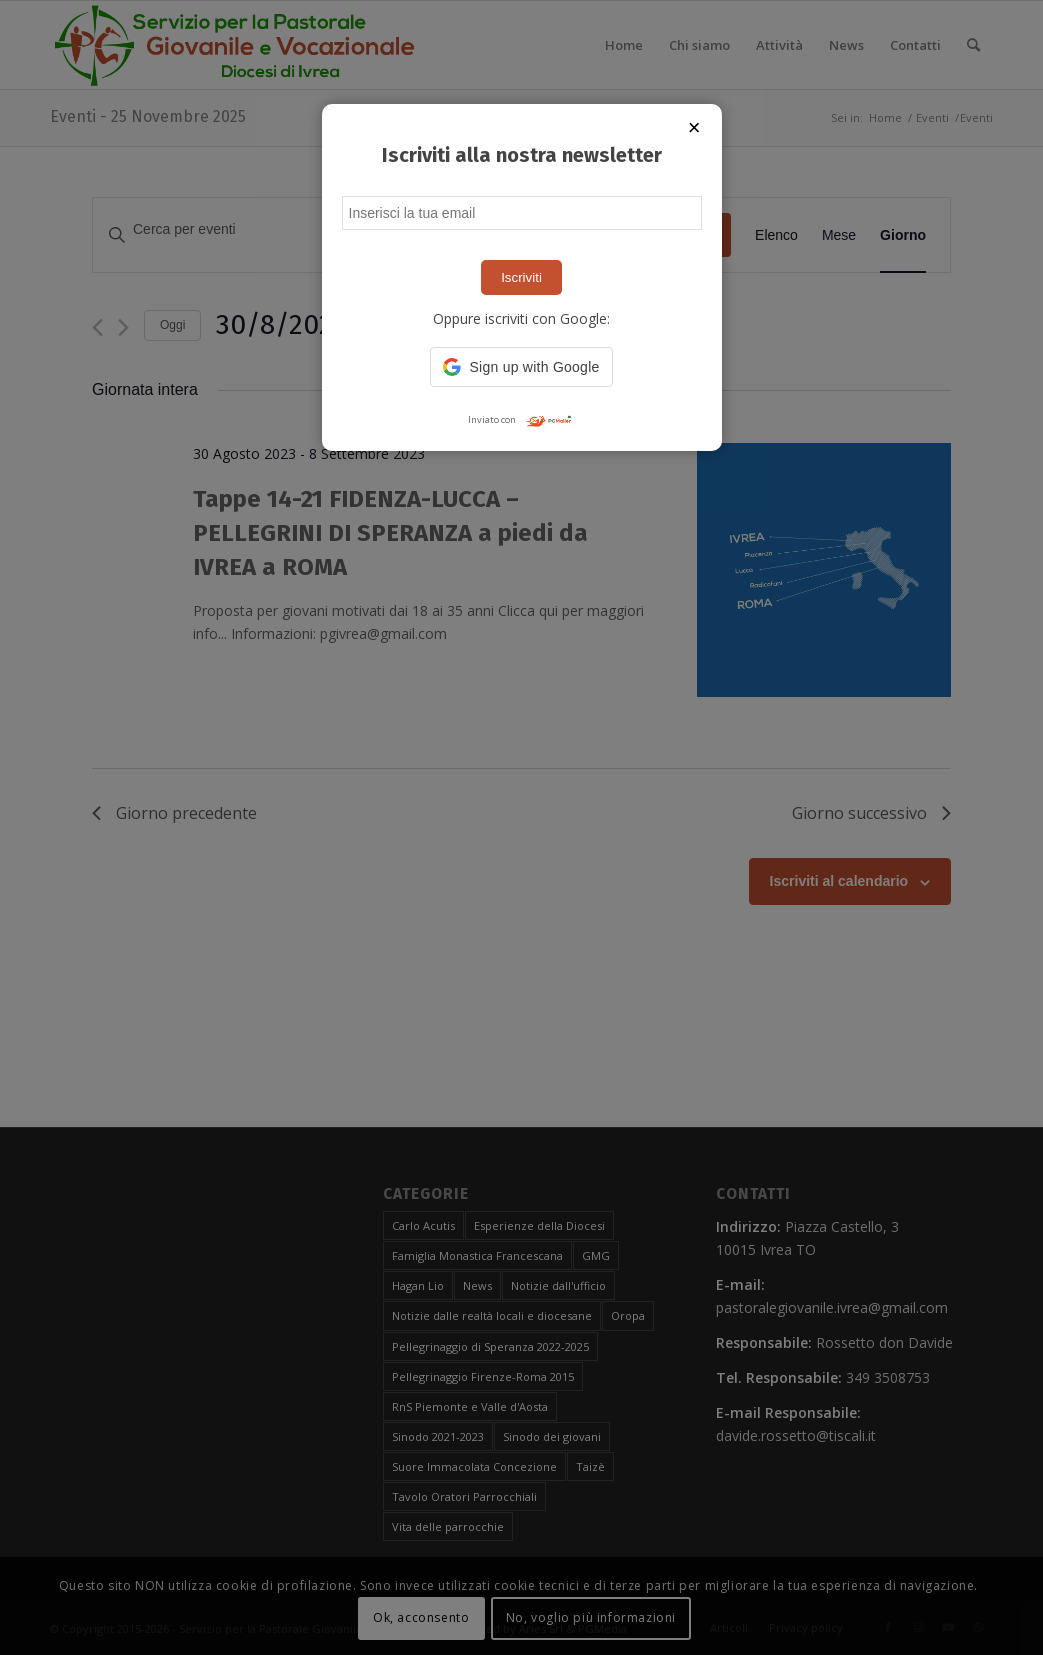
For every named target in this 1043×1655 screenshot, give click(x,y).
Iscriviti (521, 277)
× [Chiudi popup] (694, 127)
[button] (521, 367)
